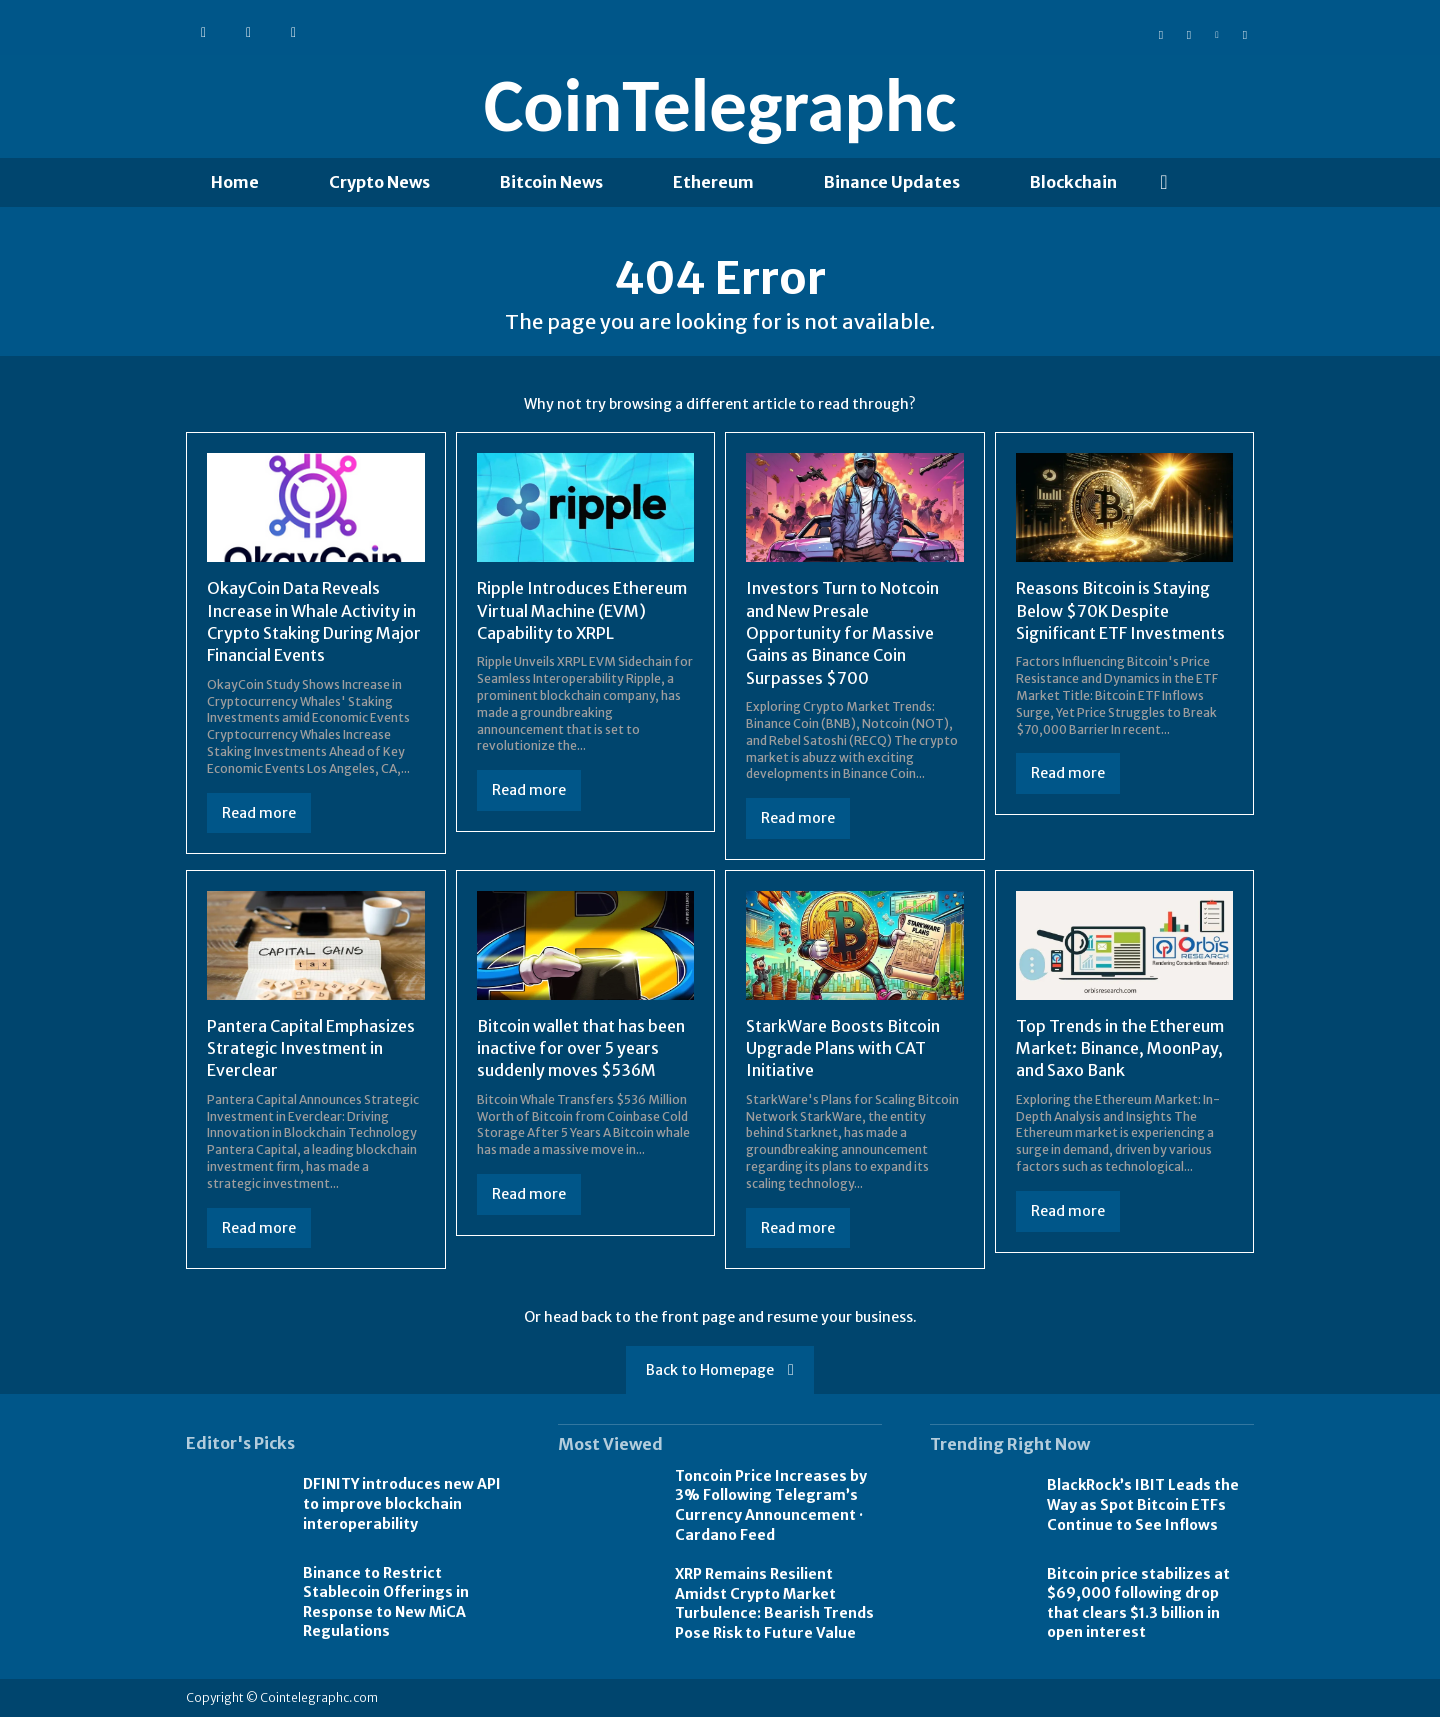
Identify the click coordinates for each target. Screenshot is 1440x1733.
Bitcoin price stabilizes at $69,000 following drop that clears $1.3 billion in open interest (1138, 1619)
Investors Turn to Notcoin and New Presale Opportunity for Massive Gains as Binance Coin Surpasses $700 (842, 649)
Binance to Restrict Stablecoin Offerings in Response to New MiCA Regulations (386, 1618)
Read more (259, 829)
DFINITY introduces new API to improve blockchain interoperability (402, 1519)
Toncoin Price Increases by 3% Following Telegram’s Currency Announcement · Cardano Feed (771, 1521)
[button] (1164, 182)
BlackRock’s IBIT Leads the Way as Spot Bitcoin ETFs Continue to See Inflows (1143, 1520)
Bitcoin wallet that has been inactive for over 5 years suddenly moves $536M (581, 1064)
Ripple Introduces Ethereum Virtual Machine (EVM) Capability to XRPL (582, 626)
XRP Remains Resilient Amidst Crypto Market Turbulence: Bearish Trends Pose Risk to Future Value (774, 1619)
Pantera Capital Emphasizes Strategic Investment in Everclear (311, 1064)
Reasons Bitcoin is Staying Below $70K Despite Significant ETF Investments (1120, 626)
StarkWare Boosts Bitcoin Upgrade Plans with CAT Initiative (843, 1064)
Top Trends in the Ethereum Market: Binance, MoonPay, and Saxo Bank (1120, 1064)
